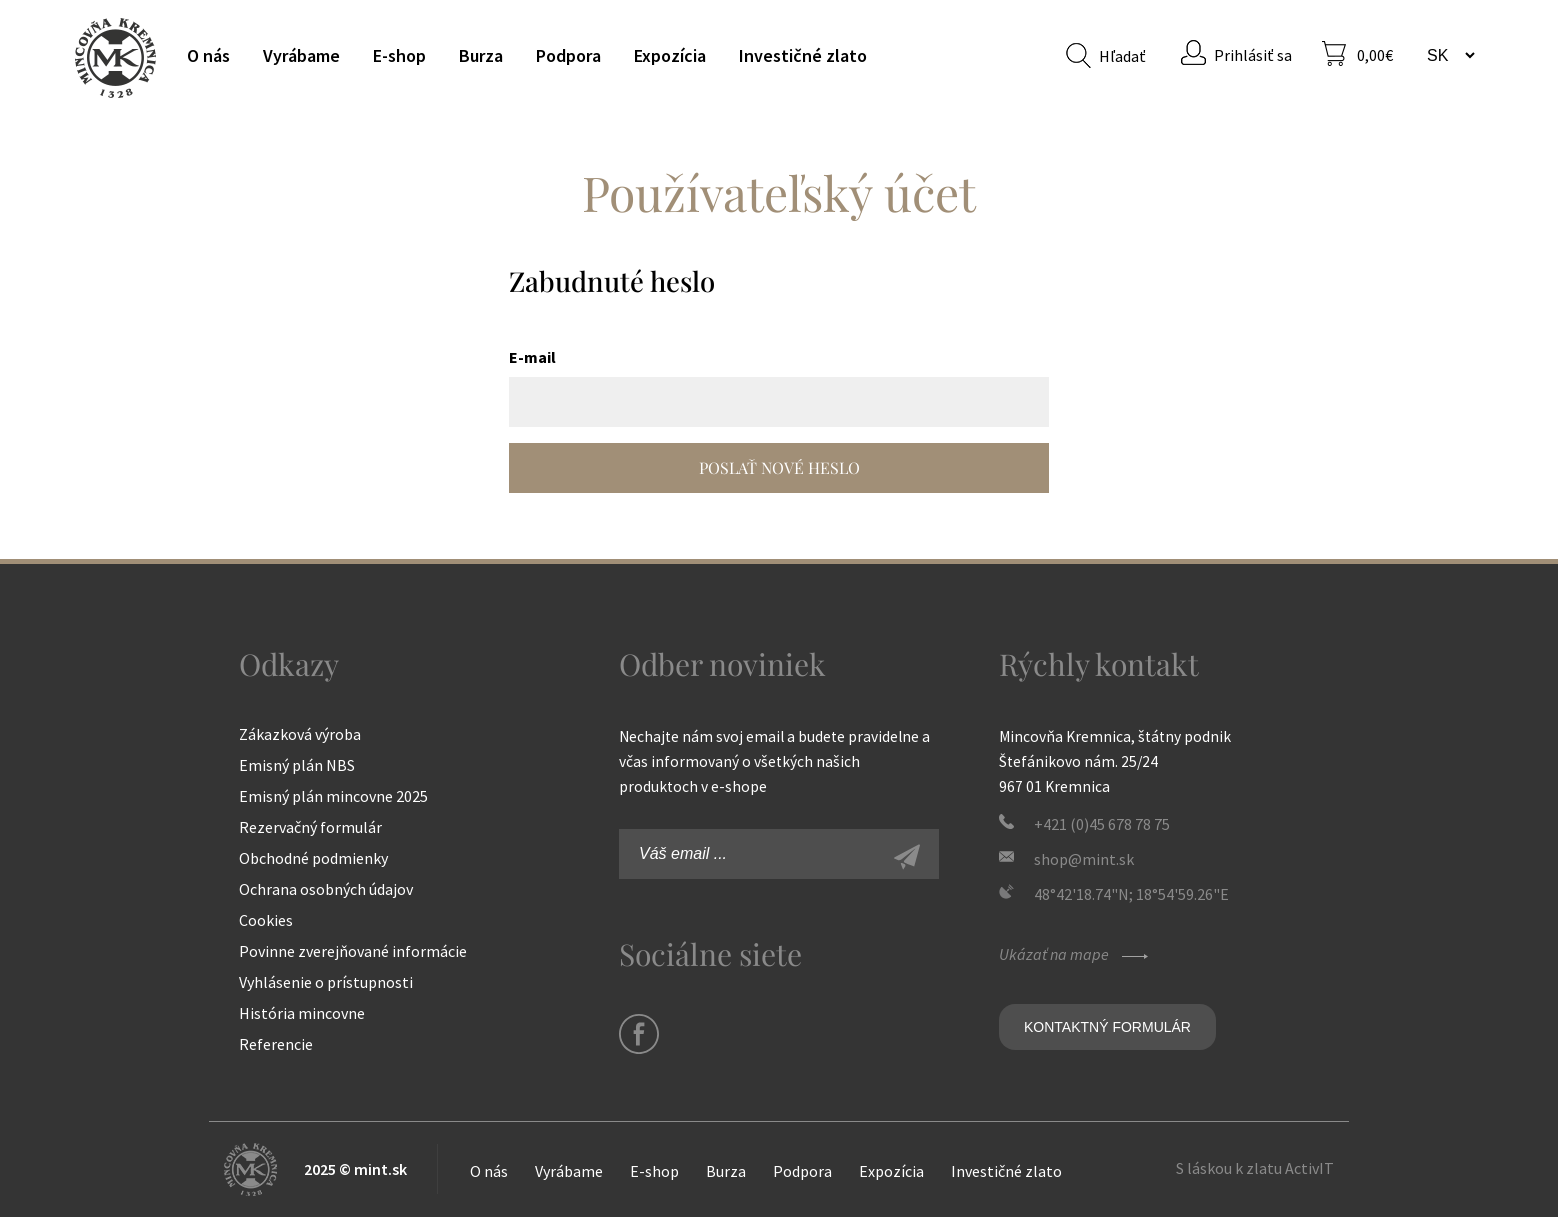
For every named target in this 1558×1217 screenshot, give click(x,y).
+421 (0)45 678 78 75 (1102, 824)
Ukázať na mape (1076, 954)
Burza (481, 55)
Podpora (568, 55)
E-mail (532, 357)
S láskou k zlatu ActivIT (1255, 1168)
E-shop (399, 55)
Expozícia (670, 55)
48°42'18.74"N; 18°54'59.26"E (1131, 894)
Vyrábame (301, 55)
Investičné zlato (803, 55)
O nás (208, 55)
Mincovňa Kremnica (115, 57)
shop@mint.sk (1084, 859)
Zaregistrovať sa (929, 859)
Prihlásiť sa (1253, 55)
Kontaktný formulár (1107, 1027)
